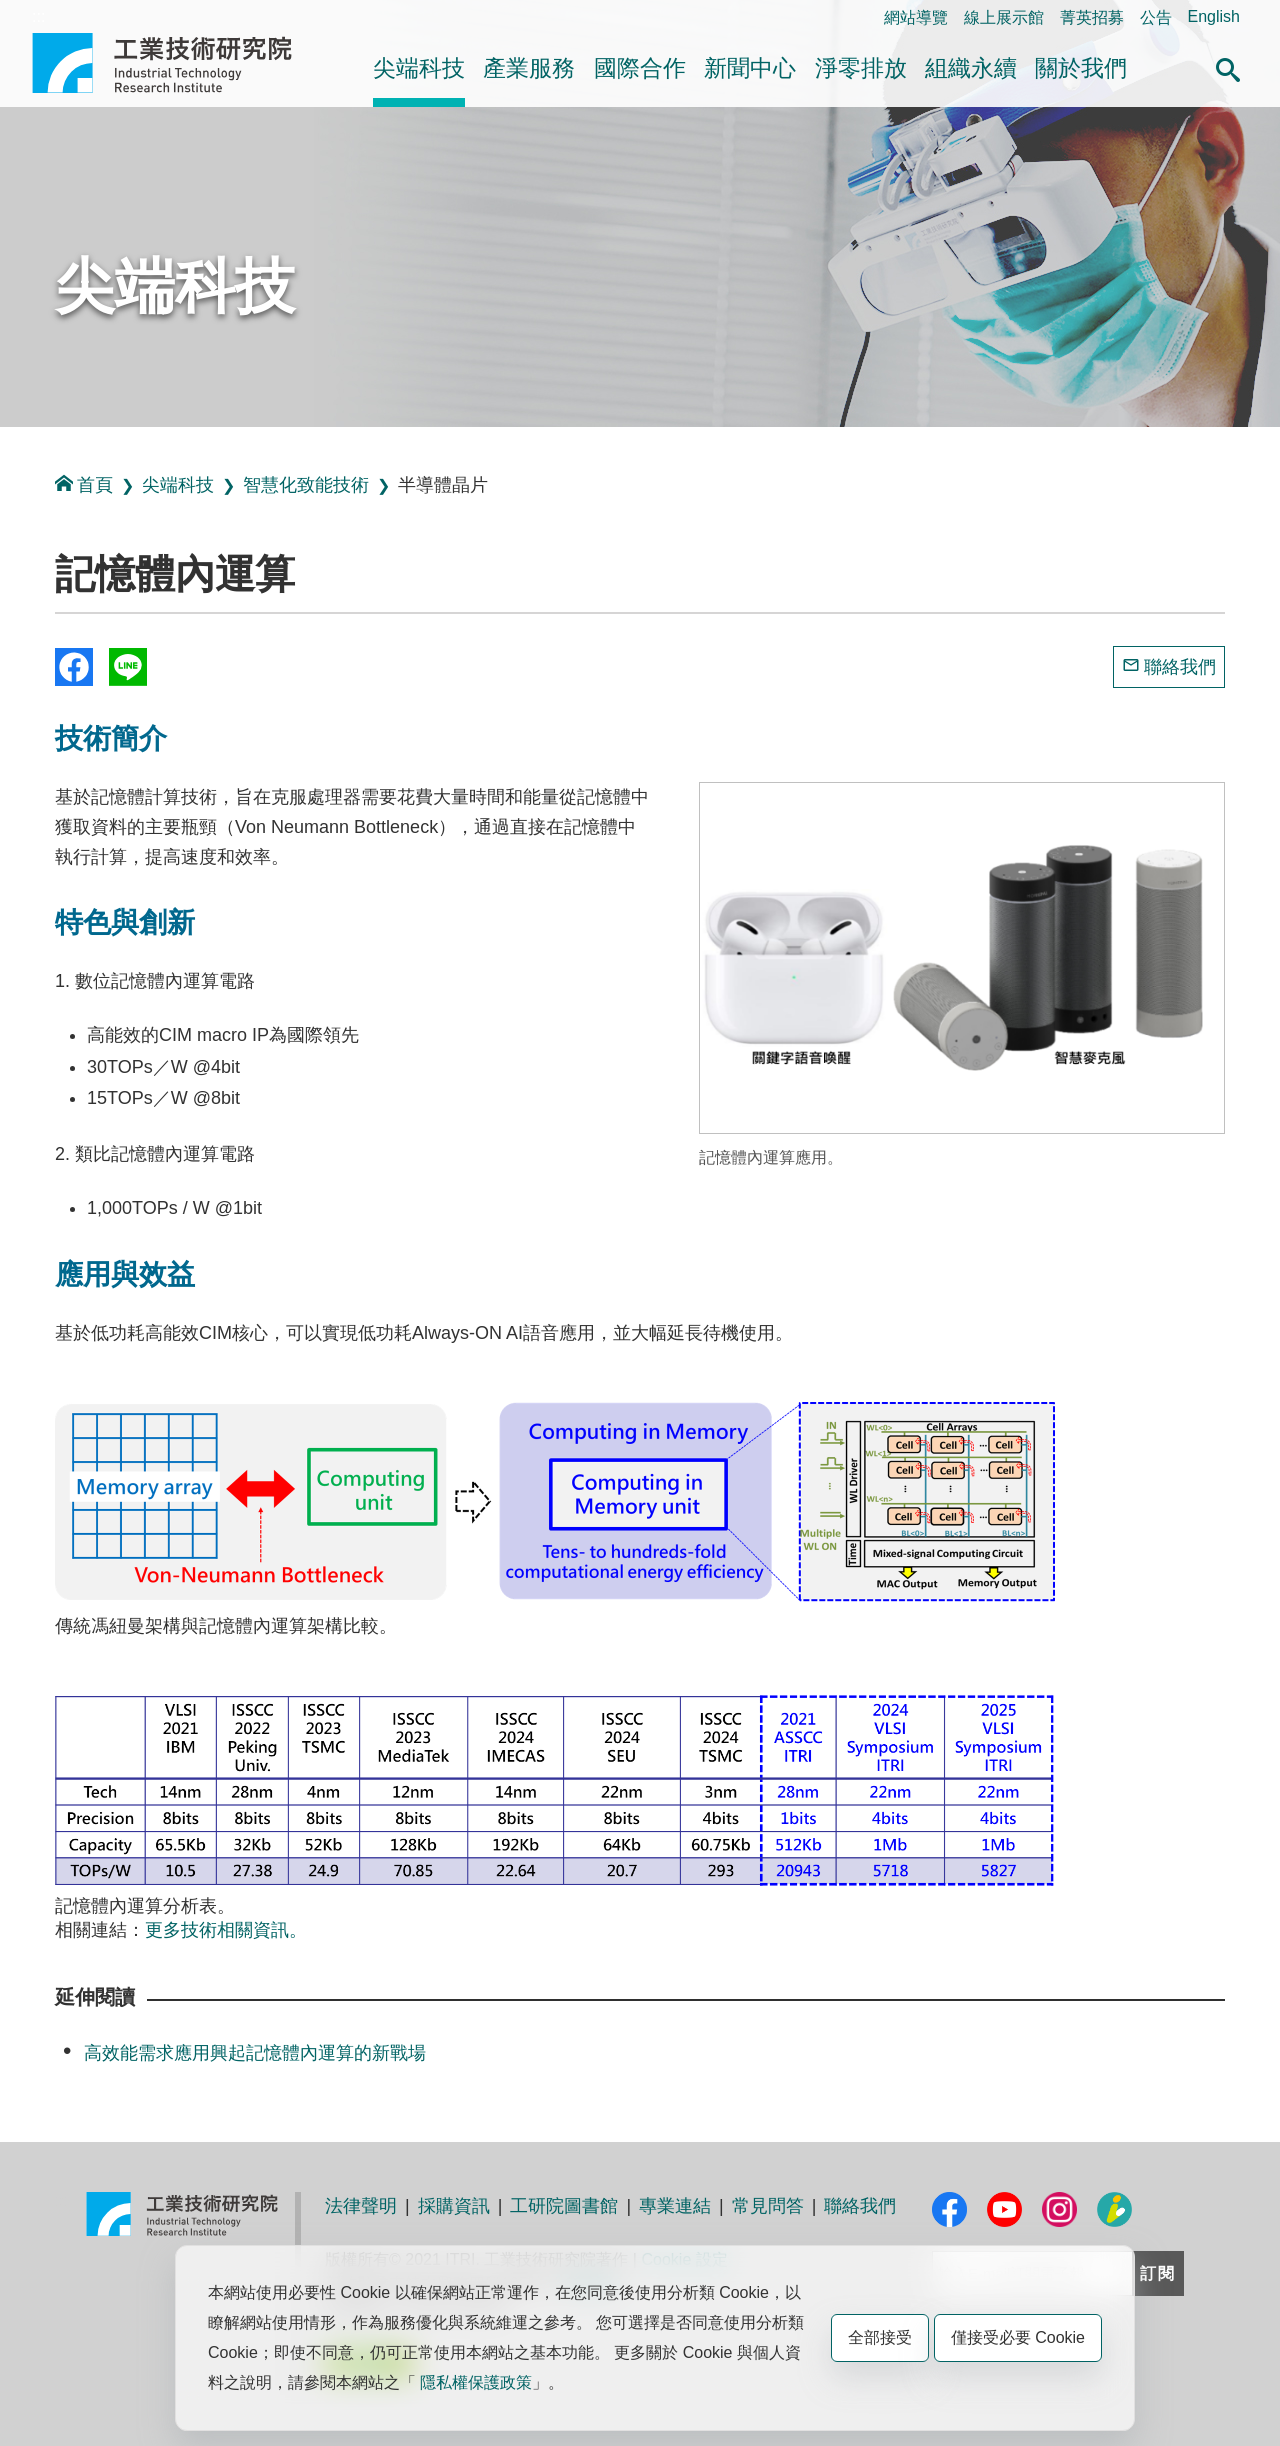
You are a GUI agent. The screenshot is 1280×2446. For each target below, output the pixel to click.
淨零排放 (861, 68)
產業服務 (529, 68)
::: (38, 16)
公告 (1156, 17)
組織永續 (971, 68)
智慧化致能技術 (306, 485)
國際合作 (640, 68)
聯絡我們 (1180, 667)
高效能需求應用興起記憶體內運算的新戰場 (255, 2053)
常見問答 (768, 2206)
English (1214, 16)
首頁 (84, 484)
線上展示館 (1004, 17)
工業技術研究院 (176, 63)
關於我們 (1081, 68)
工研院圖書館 (564, 2206)
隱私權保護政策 (476, 2382)
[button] (1228, 67)
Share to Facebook (74, 667)
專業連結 (675, 2206)
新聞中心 (750, 68)
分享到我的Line (128, 667)
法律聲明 (361, 2206)
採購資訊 (454, 2206)
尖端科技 (419, 68)
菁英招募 (1092, 17)
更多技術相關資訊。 (226, 1930)
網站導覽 (916, 17)
